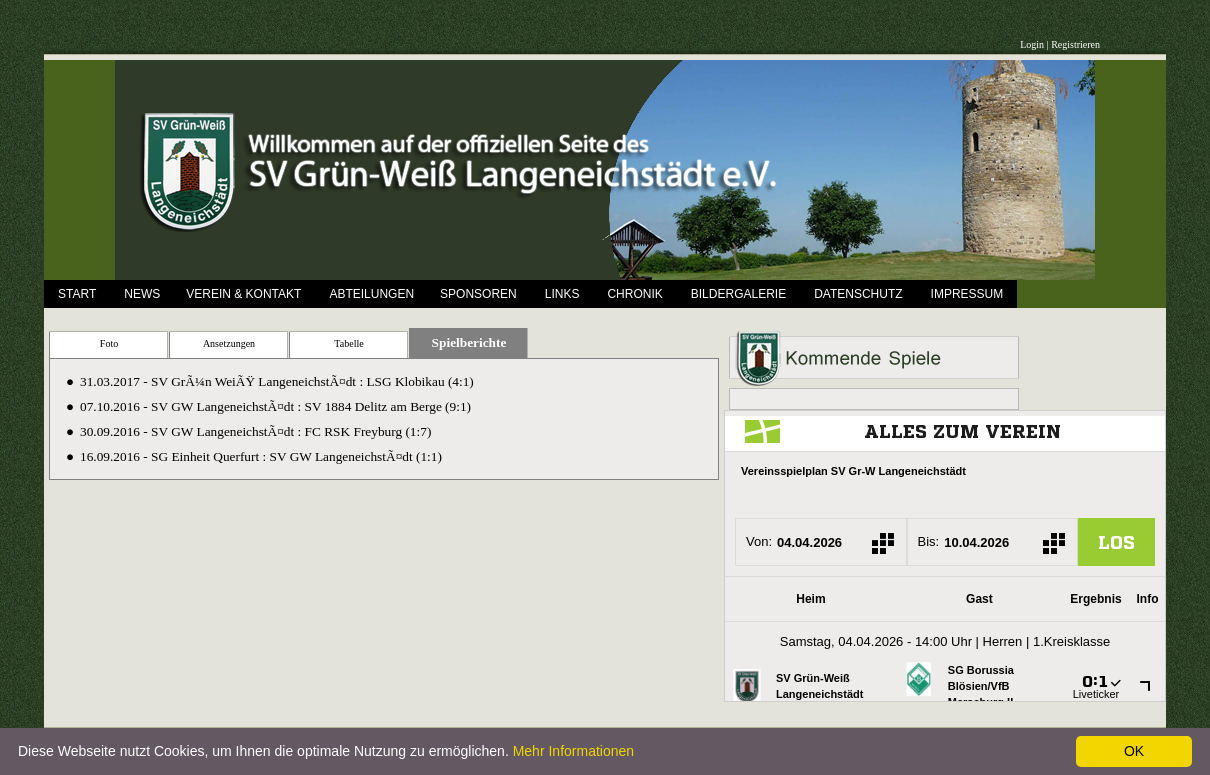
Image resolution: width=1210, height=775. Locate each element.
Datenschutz (858, 294)
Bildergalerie (738, 294)
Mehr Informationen (573, 751)
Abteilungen (371, 294)
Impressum (967, 294)
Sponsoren (478, 294)
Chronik (634, 294)
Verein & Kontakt (243, 294)
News (142, 294)
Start (77, 294)
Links (562, 294)
